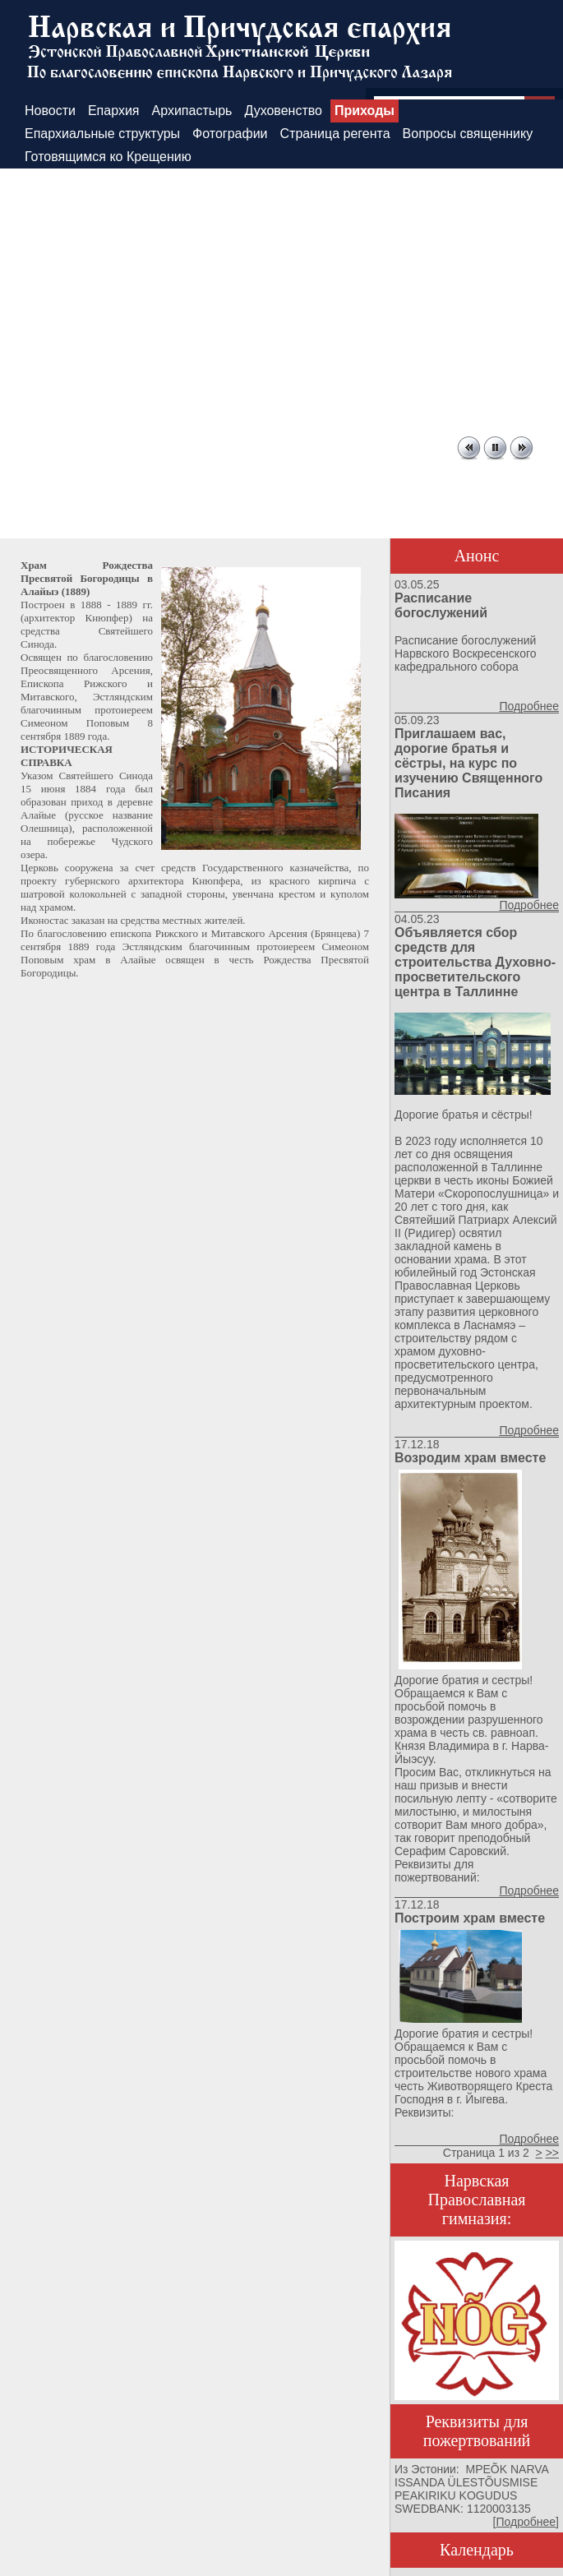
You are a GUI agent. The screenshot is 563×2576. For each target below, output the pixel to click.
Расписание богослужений (441, 605)
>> (552, 2152)
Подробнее (529, 706)
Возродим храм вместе (470, 1458)
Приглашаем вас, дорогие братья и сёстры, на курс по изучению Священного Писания (468, 763)
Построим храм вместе (470, 1918)
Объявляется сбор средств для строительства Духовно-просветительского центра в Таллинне (475, 962)
